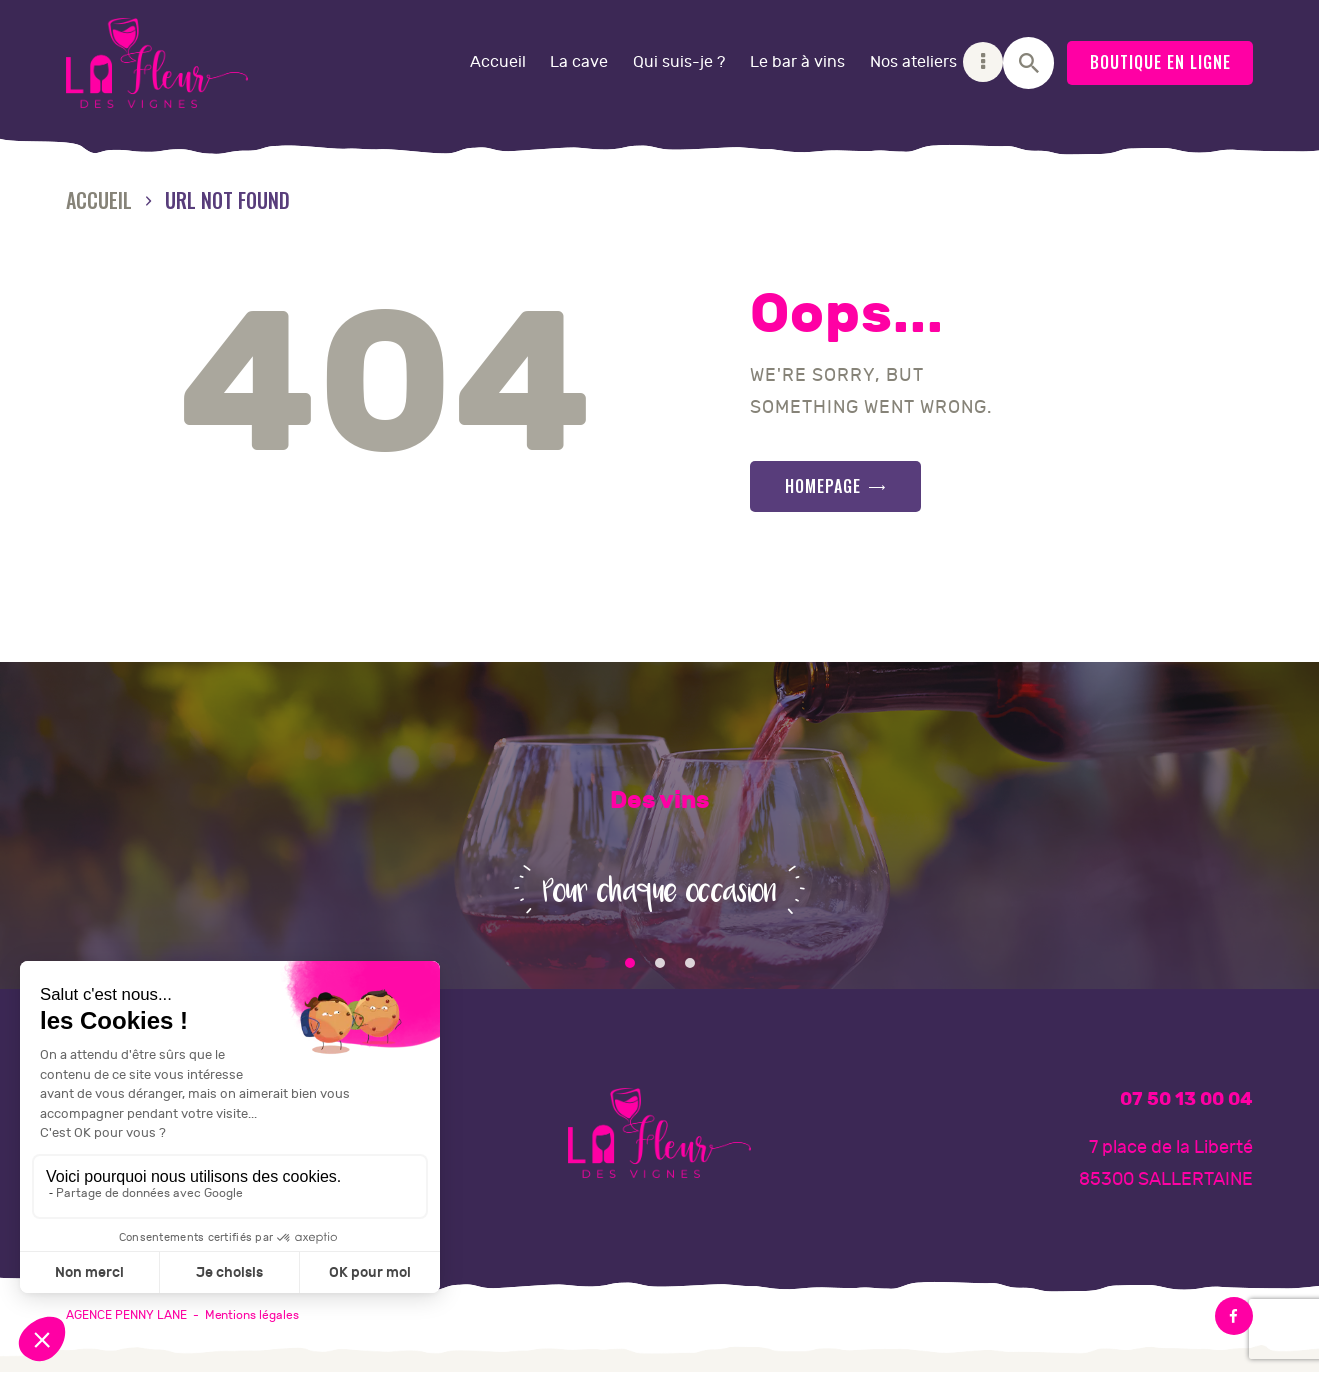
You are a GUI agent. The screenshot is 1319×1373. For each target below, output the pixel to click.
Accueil (99, 200)
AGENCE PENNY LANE (126, 1315)
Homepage (823, 486)
